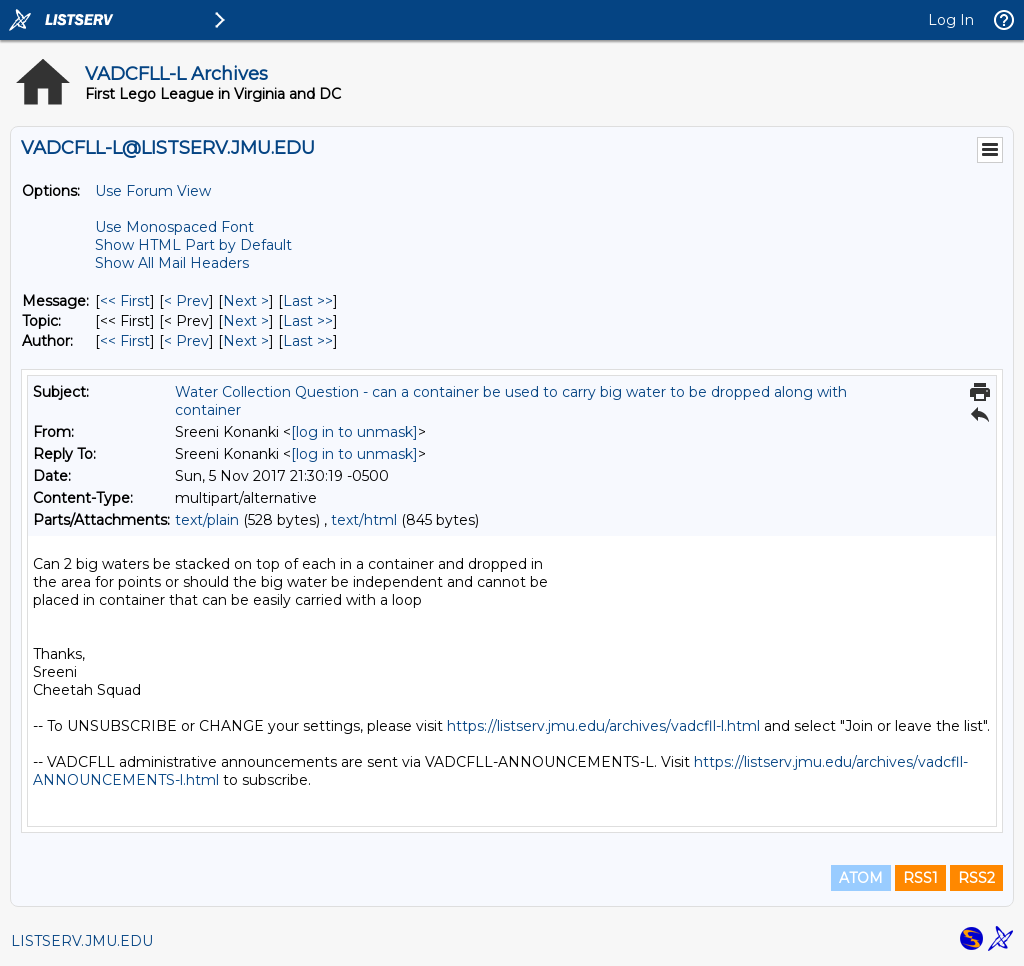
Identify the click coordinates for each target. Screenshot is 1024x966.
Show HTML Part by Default (193, 245)
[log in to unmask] (354, 432)
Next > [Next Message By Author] (246, 341)
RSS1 (920, 878)
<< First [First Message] (125, 301)
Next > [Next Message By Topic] (246, 321)
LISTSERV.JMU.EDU (82, 941)
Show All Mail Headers (172, 263)
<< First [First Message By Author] (125, 341)
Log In (951, 20)
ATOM (861, 878)
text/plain (207, 520)
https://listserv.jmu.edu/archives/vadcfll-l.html (603, 726)
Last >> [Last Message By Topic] (308, 321)
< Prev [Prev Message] (186, 301)
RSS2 (976, 878)
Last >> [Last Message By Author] (308, 341)
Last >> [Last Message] (308, 301)
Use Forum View (153, 191)
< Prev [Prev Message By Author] (186, 341)
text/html (364, 520)
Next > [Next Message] (246, 301)
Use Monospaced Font (174, 227)
